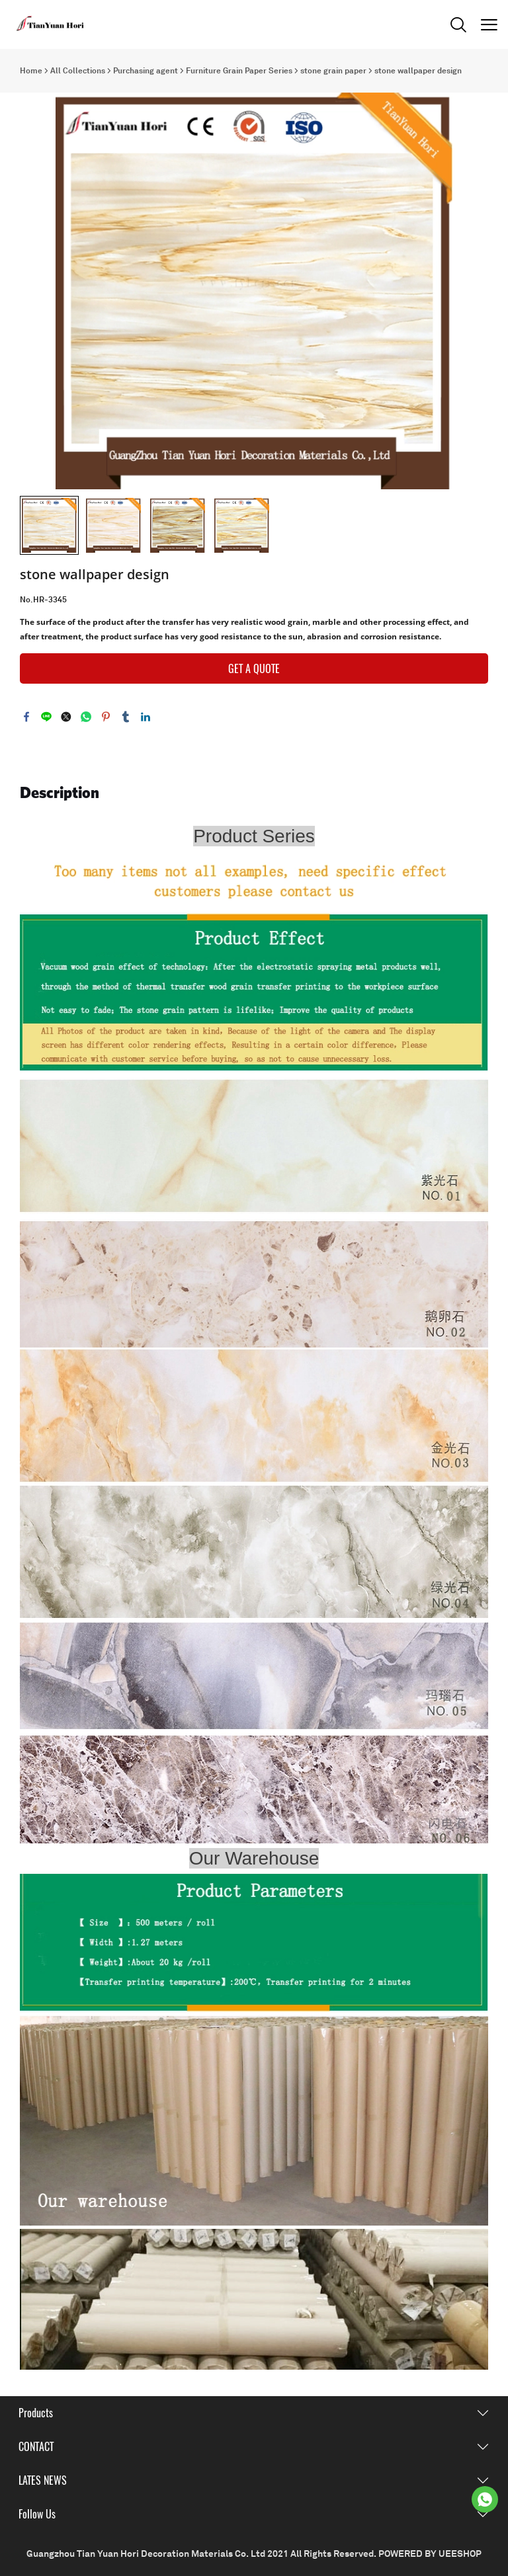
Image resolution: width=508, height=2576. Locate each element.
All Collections (77, 70)
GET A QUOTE (254, 669)
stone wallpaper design (418, 70)
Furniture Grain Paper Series (239, 70)
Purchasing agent (145, 70)
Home (31, 70)
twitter (66, 716)
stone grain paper (333, 70)
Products (36, 2413)
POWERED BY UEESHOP (430, 2553)
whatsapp (86, 716)
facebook (26, 716)
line (46, 716)
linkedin (145, 716)
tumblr (125, 716)
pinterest (105, 716)
